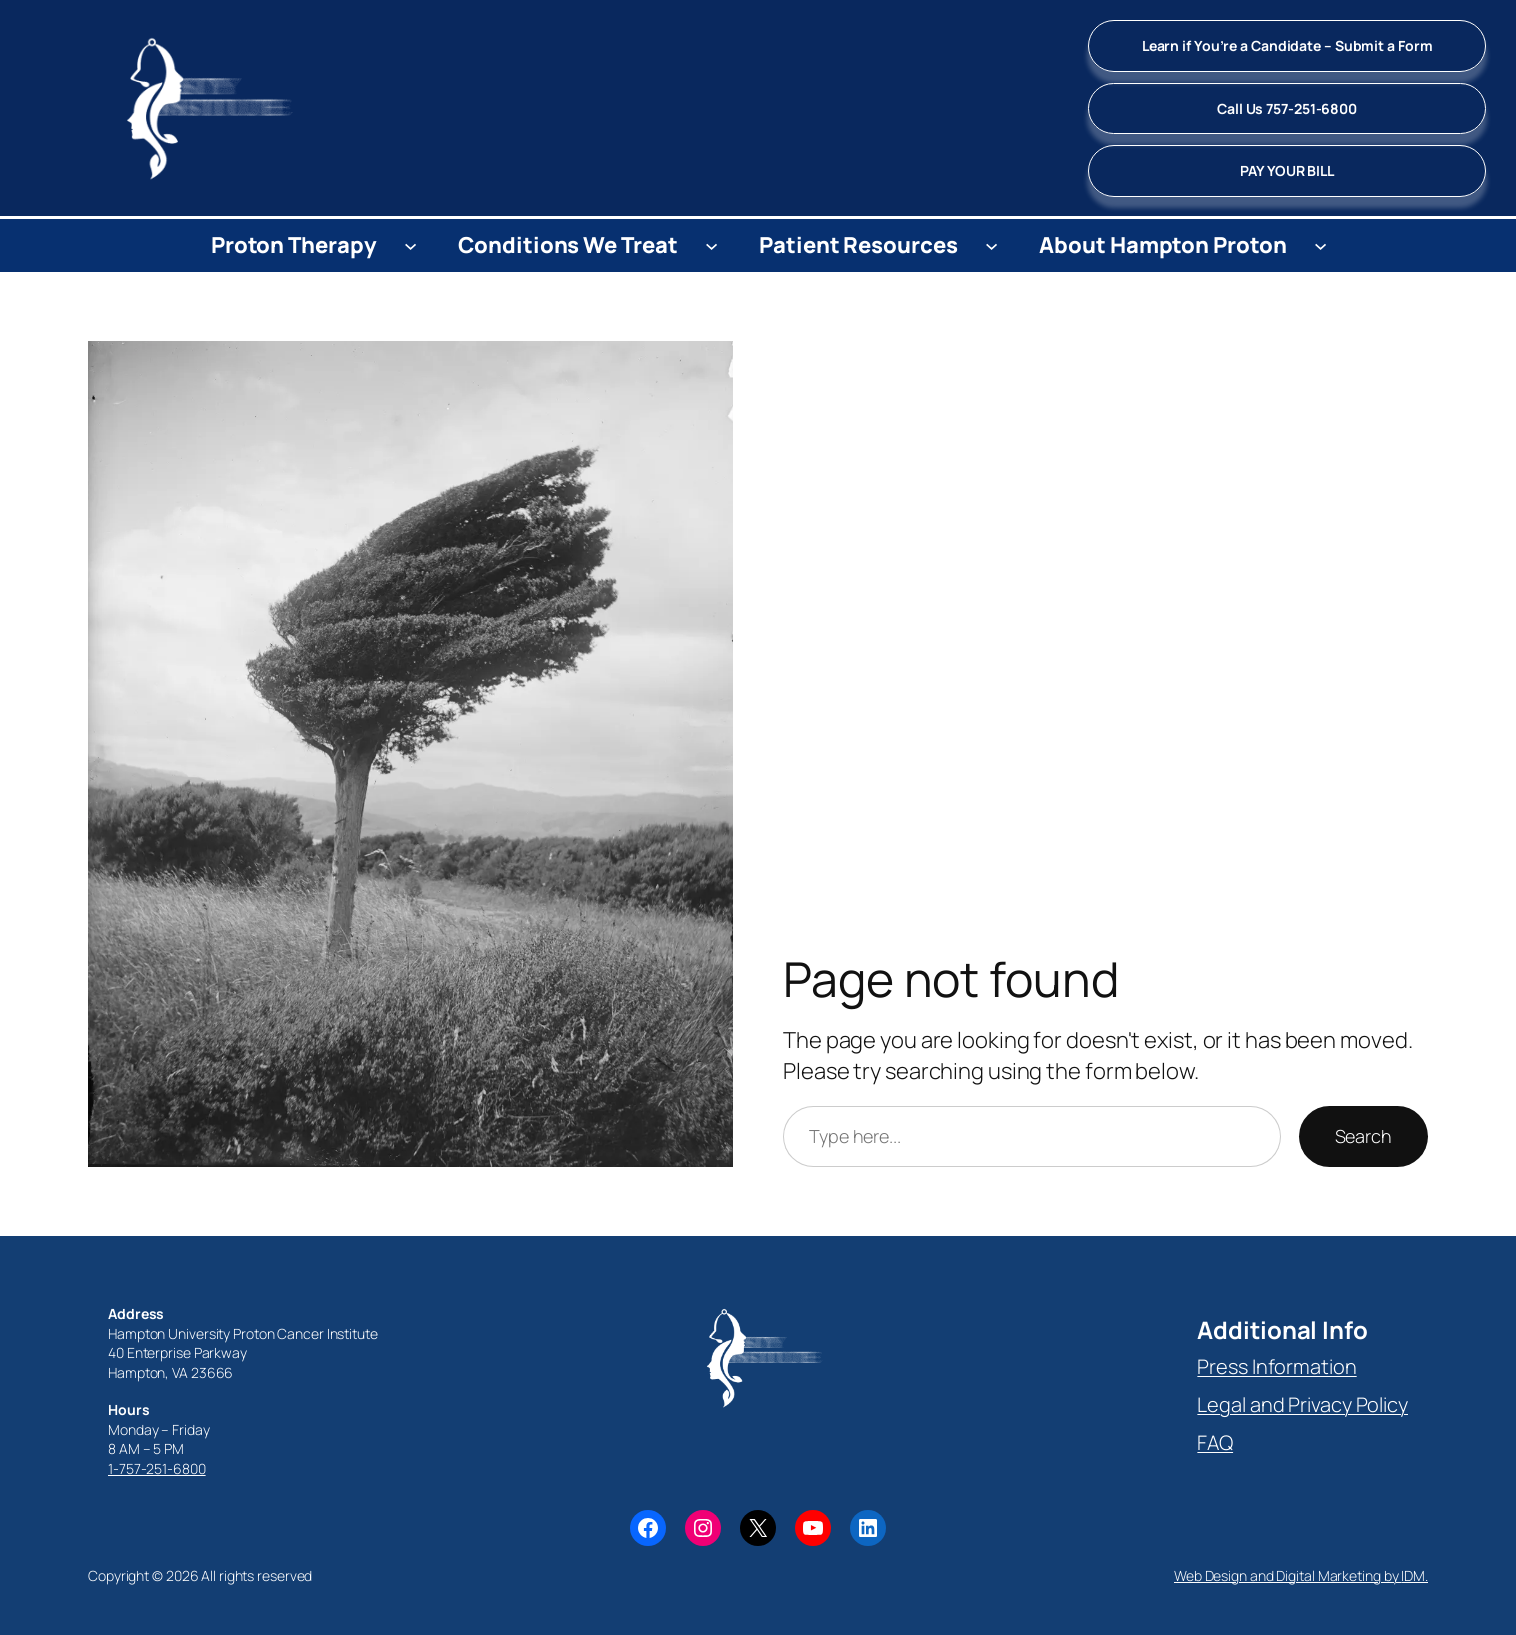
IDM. (1414, 1575)
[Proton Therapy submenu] (410, 245)
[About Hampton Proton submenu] (1320, 245)
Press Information (1276, 1366)
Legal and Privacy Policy (1302, 1404)
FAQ (1215, 1442)
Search (1363, 1136)
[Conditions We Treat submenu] (711, 245)
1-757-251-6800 (157, 1468)
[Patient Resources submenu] (991, 245)
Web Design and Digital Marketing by (1287, 1575)
